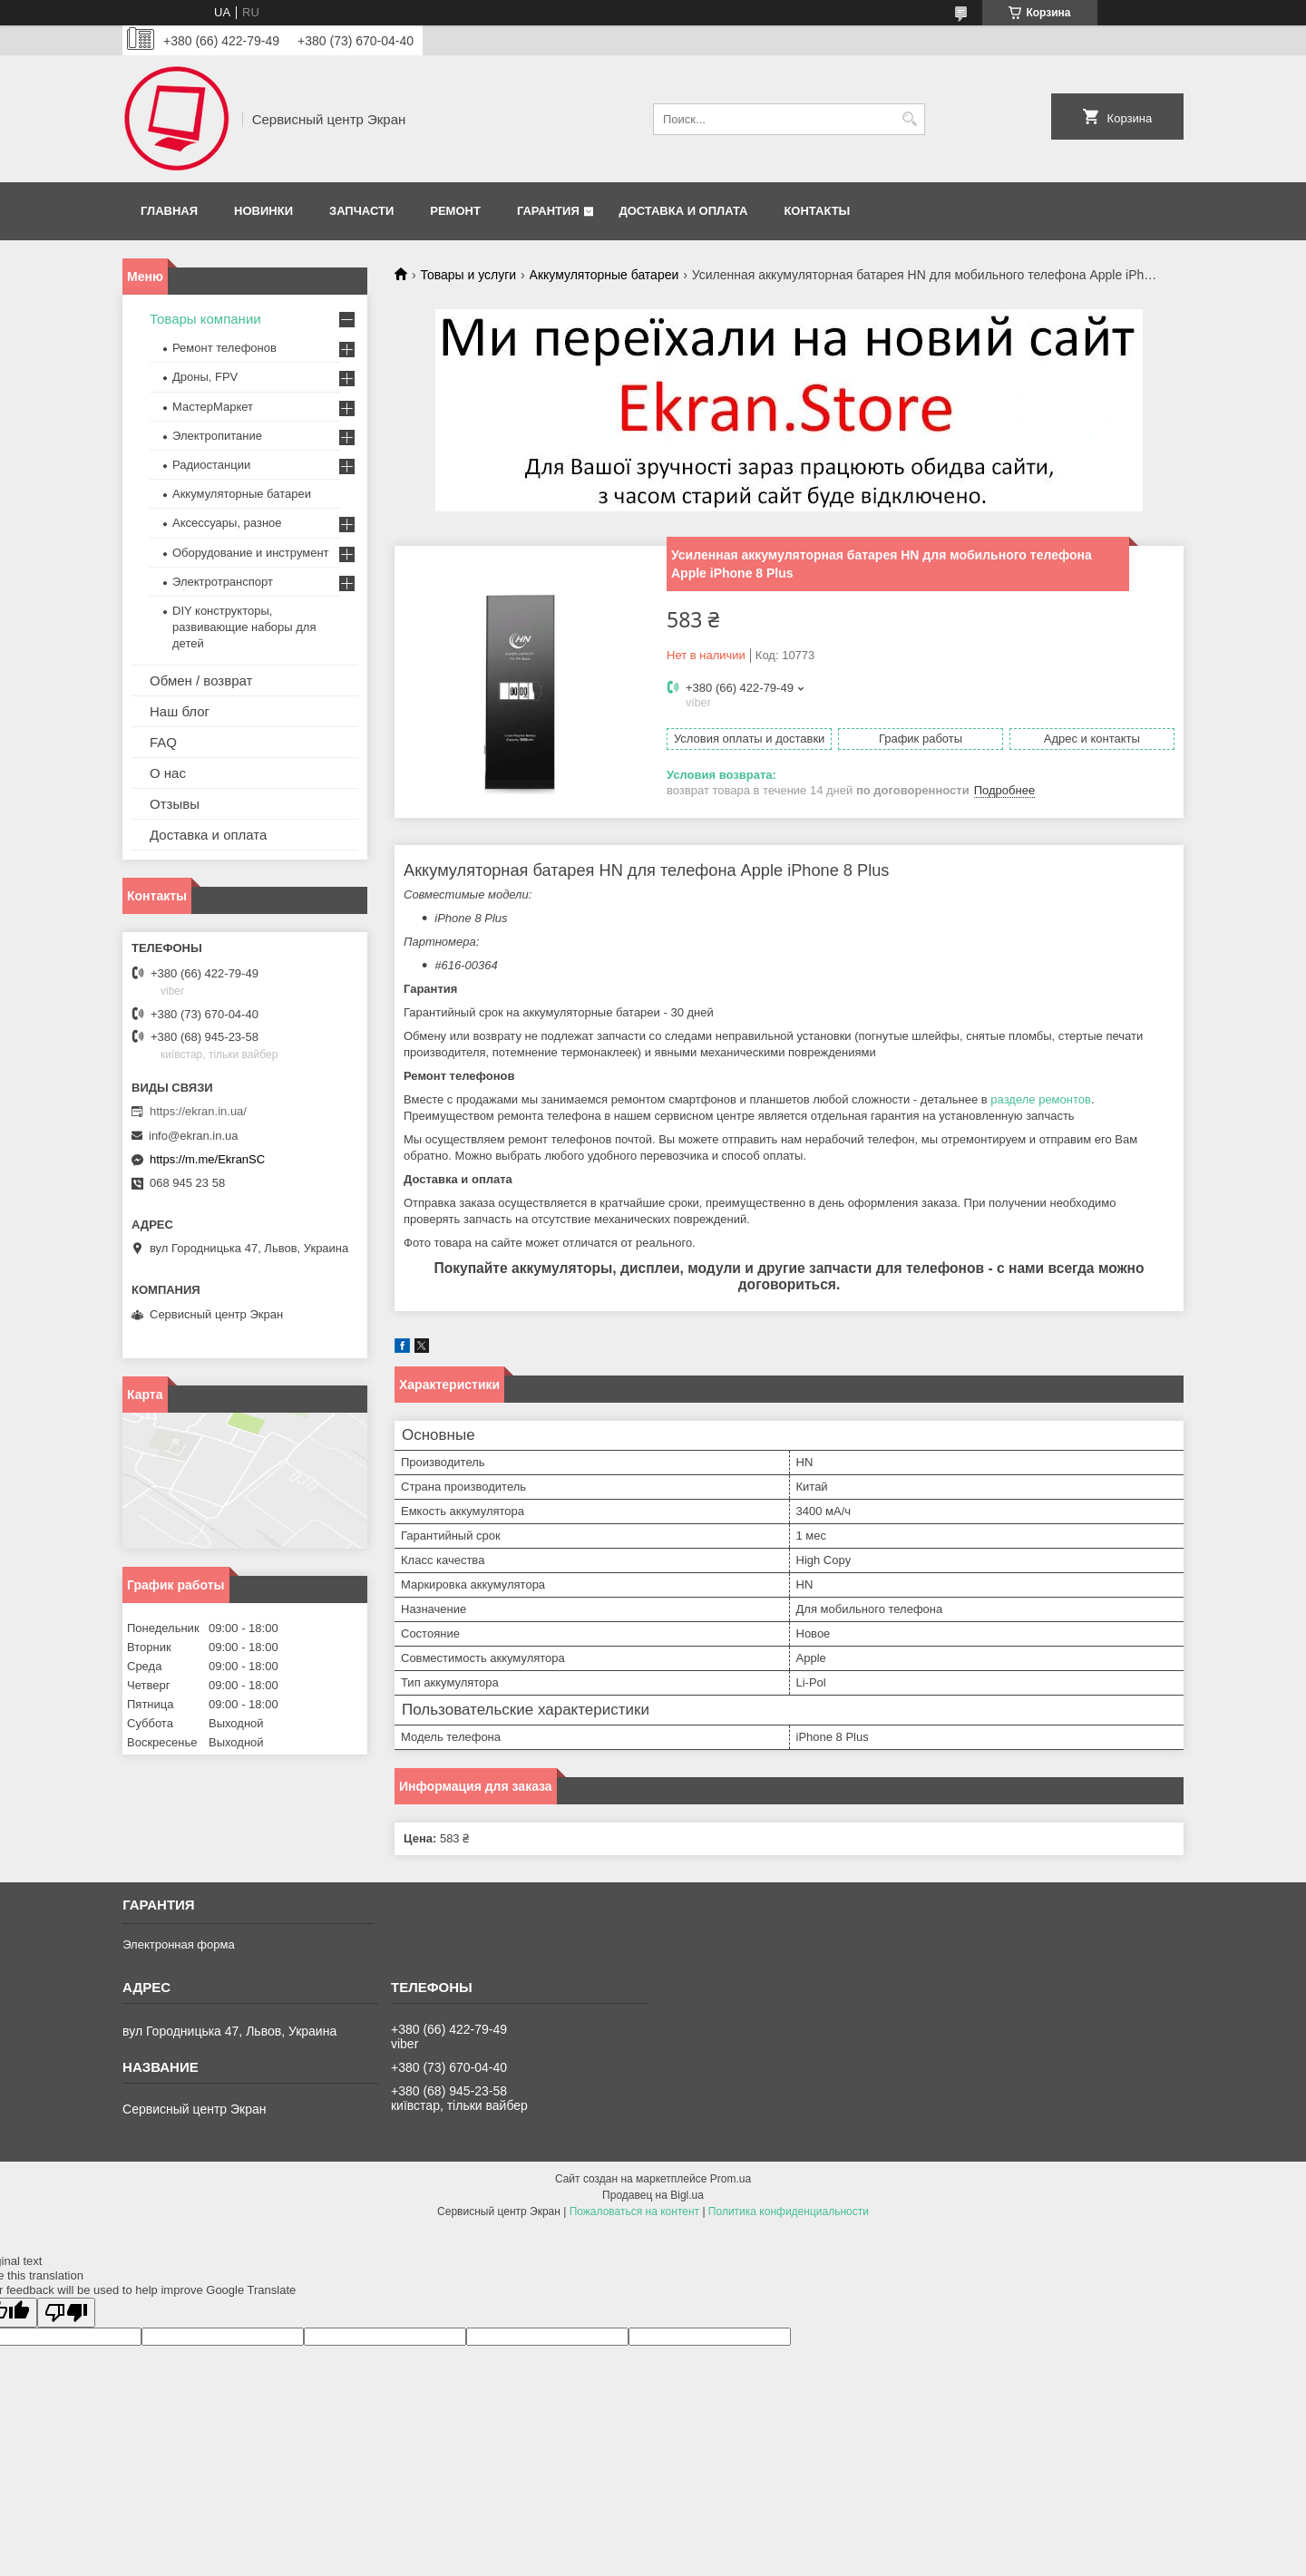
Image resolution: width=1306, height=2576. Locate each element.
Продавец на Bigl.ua (653, 2195)
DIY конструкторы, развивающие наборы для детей (244, 627)
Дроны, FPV (205, 377)
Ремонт (455, 211)
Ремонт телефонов (224, 348)
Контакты (817, 211)
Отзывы (175, 804)
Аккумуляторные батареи (604, 274)
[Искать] (909, 119)
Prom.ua (730, 2179)
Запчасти (361, 211)
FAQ (163, 742)
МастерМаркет (212, 406)
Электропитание (217, 435)
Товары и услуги (468, 274)
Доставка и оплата (683, 211)
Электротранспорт (222, 581)
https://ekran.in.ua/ (198, 1111)
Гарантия (548, 211)
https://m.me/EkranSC (207, 1159)
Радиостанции (211, 464)
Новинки (263, 211)
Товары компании (205, 318)
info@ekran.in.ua (193, 1135)
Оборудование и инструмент (250, 552)
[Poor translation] (66, 2313)
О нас (168, 773)
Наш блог (180, 711)
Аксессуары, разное (227, 523)
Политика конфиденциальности (788, 2211)
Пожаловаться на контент (634, 2211)
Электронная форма (178, 1944)
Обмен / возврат (201, 680)
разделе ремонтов (1040, 1099)
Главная (169, 211)
